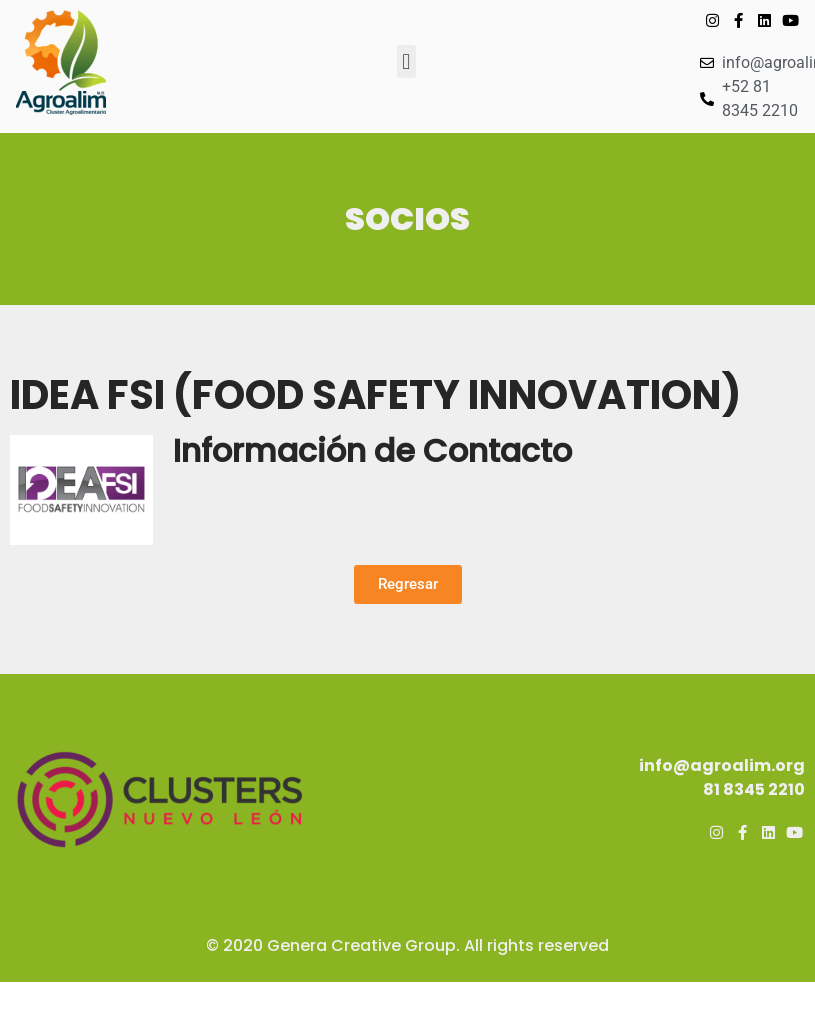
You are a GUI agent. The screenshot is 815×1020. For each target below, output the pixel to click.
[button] (406, 61)
